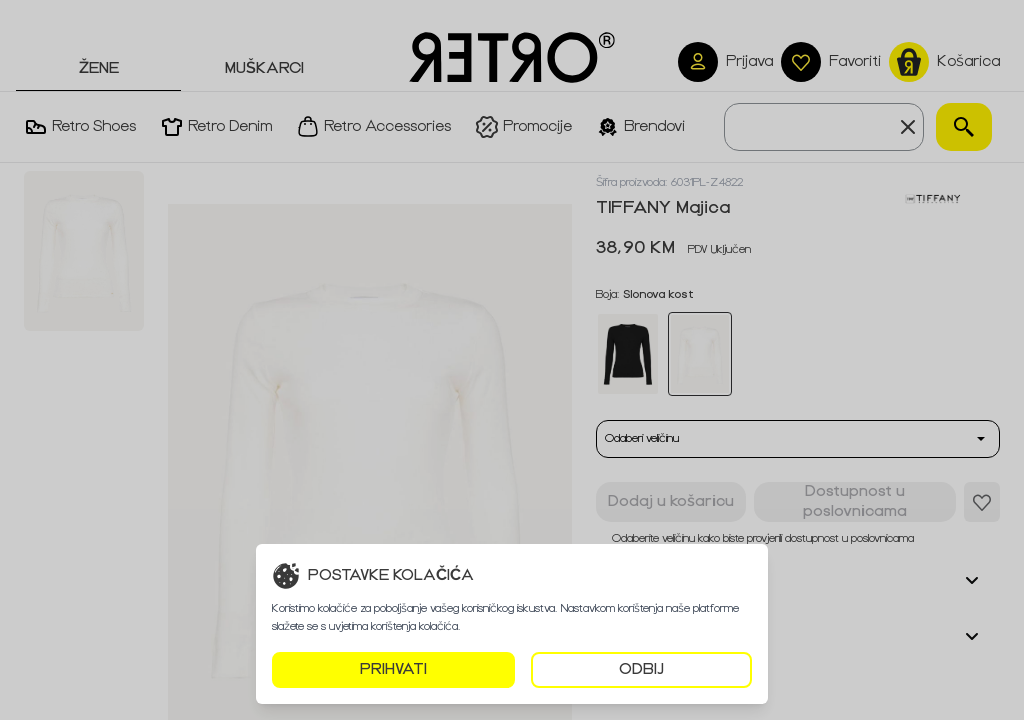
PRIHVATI (393, 669)
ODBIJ (641, 669)
